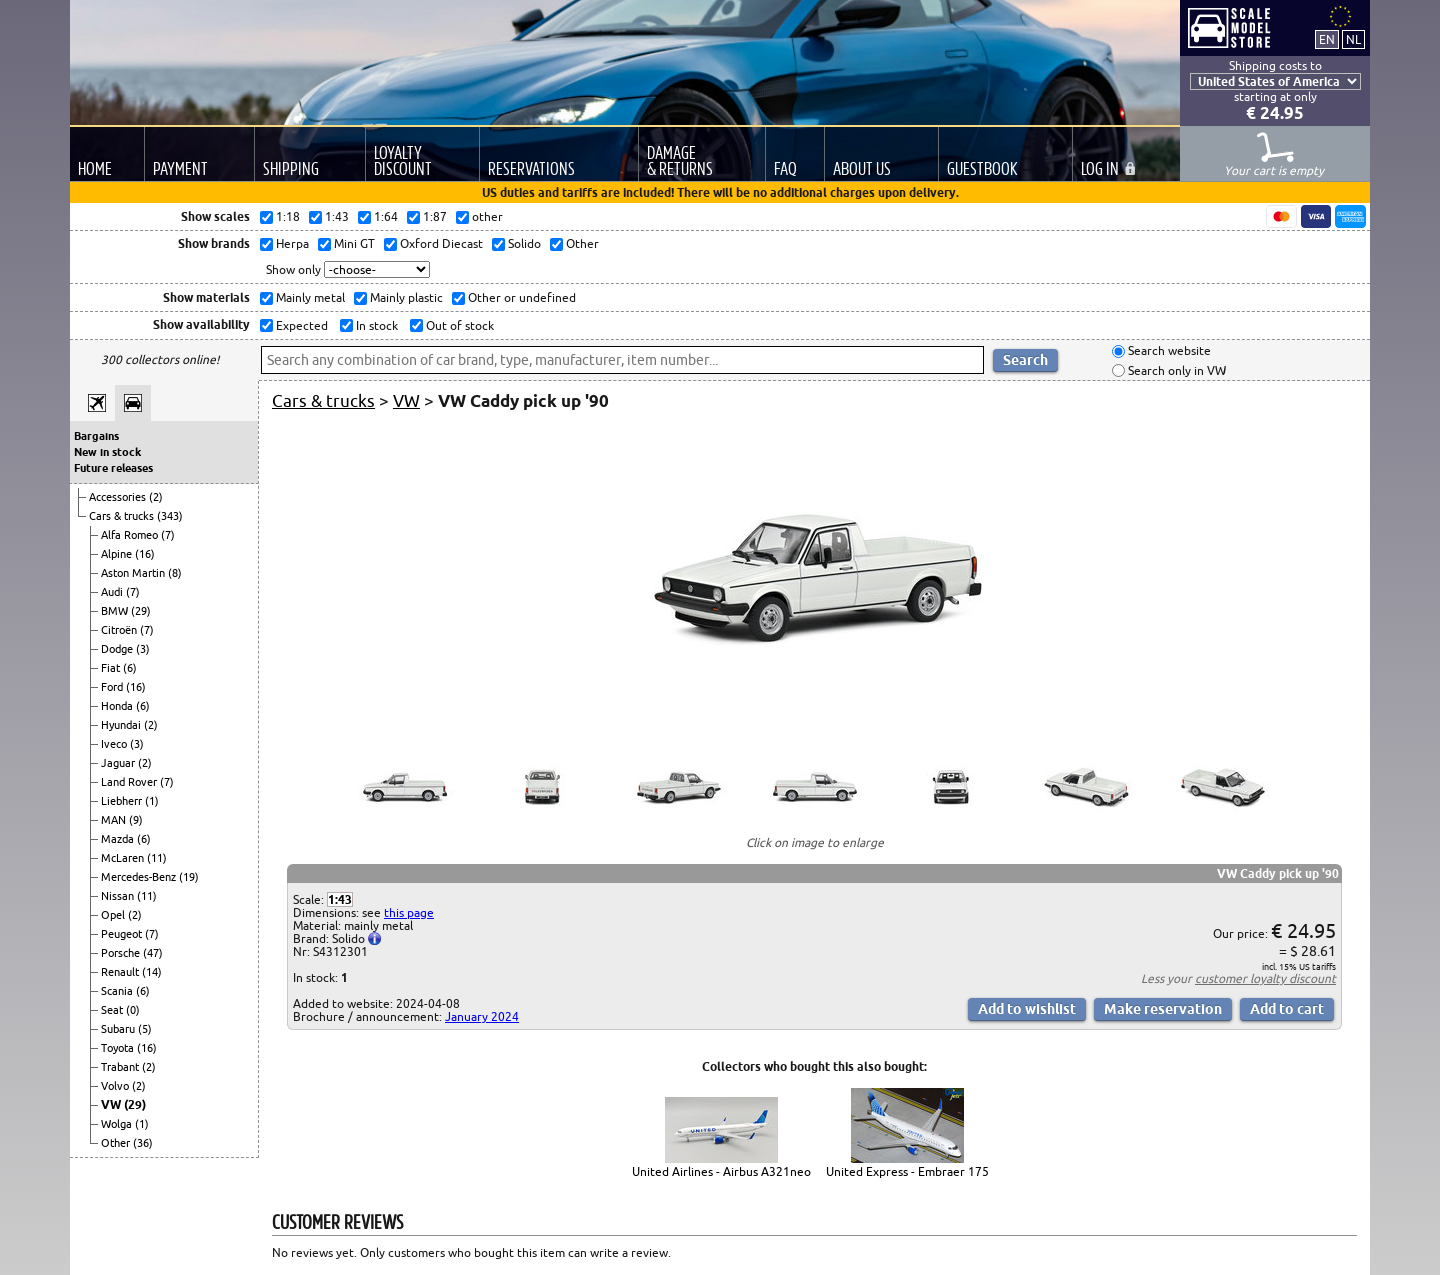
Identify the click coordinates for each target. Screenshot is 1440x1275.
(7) (168, 535)
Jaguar (119, 763)
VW (112, 1104)
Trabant (121, 1067)
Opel (114, 915)
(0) (133, 1010)
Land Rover (130, 782)
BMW (116, 611)
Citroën (120, 630)
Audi (113, 592)
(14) (152, 972)
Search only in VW (1175, 370)
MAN (115, 820)
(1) (152, 801)
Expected (300, 325)
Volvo (116, 1086)
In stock (375, 325)
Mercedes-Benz (140, 877)
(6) (130, 668)
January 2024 (482, 1016)
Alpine (118, 554)
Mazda (119, 839)
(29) (141, 611)
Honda (118, 706)
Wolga (118, 1124)
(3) (143, 649)
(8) (175, 573)
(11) (157, 858)
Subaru (119, 1029)
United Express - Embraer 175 (907, 1171)
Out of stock (458, 325)
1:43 (340, 899)
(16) (145, 554)
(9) (136, 820)
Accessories (119, 497)
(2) (156, 497)
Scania (118, 991)
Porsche (122, 953)
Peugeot (123, 934)
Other (117, 1143)
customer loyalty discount (1265, 978)
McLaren (124, 858)
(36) (143, 1143)
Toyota (119, 1048)
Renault (121, 972)
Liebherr (123, 801)
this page (409, 912)
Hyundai (122, 725)
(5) (145, 1029)
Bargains (96, 436)
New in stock (107, 452)
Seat (113, 1010)
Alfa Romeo (131, 535)
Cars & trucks (123, 516)
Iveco (115, 744)
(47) (153, 953)
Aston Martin (134, 573)
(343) (170, 516)
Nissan (119, 896)
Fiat (112, 668)
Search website (1168, 351)
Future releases (113, 468)
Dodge (118, 649)
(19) (189, 877)
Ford (113, 687)
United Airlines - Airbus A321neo (721, 1171)
